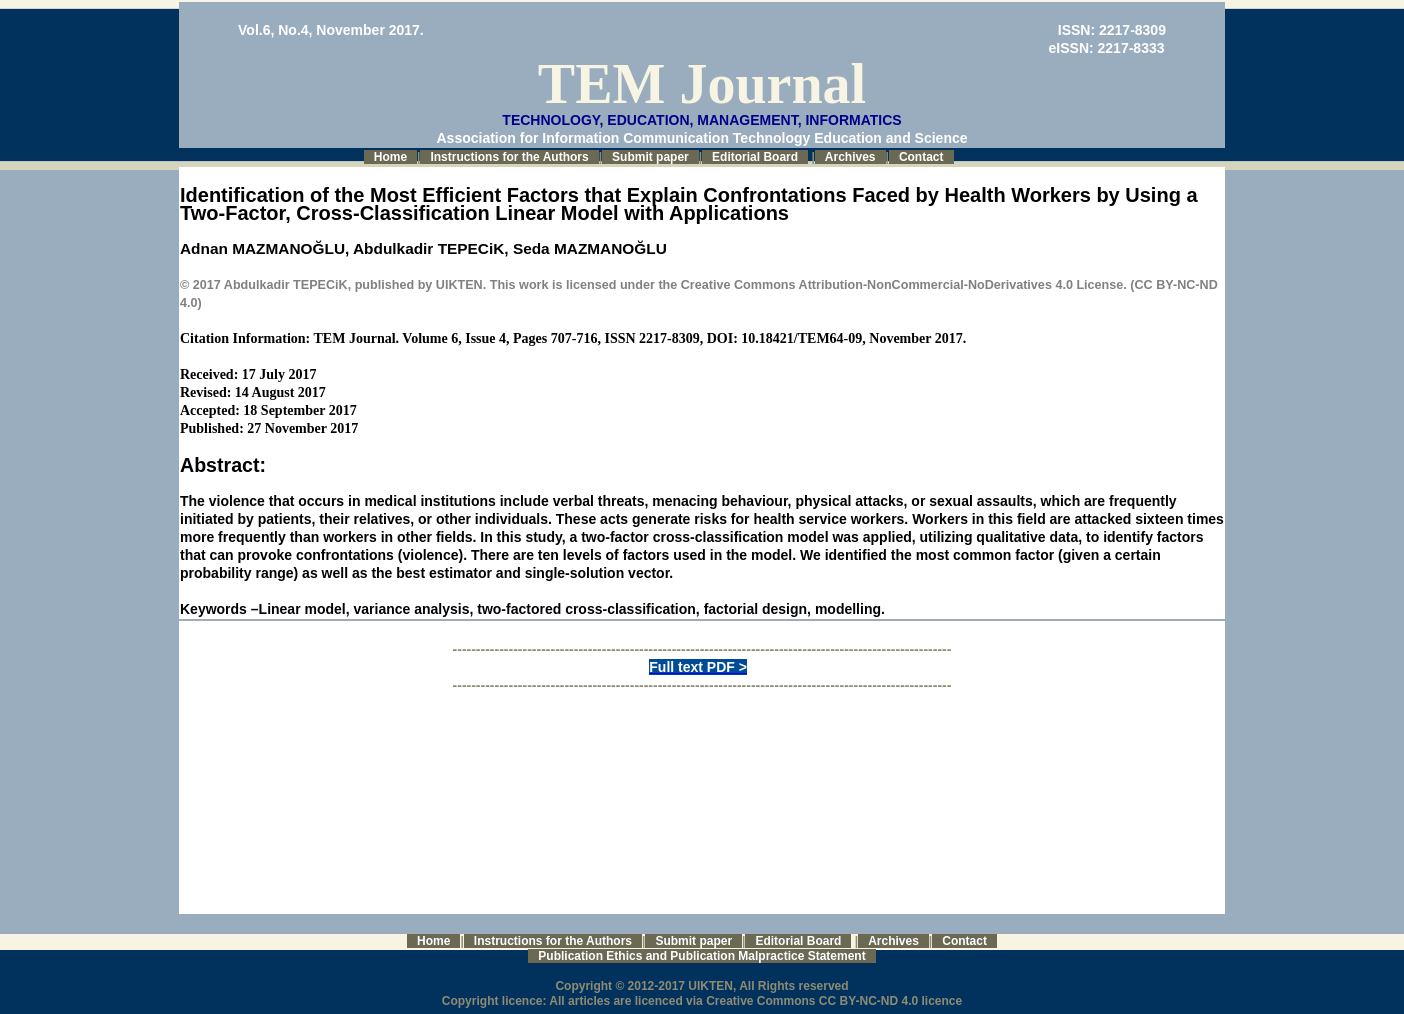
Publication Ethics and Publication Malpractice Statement (701, 956)
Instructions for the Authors (509, 157)
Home (390, 157)
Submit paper (650, 157)
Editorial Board (755, 157)
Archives (850, 157)
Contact (921, 157)
